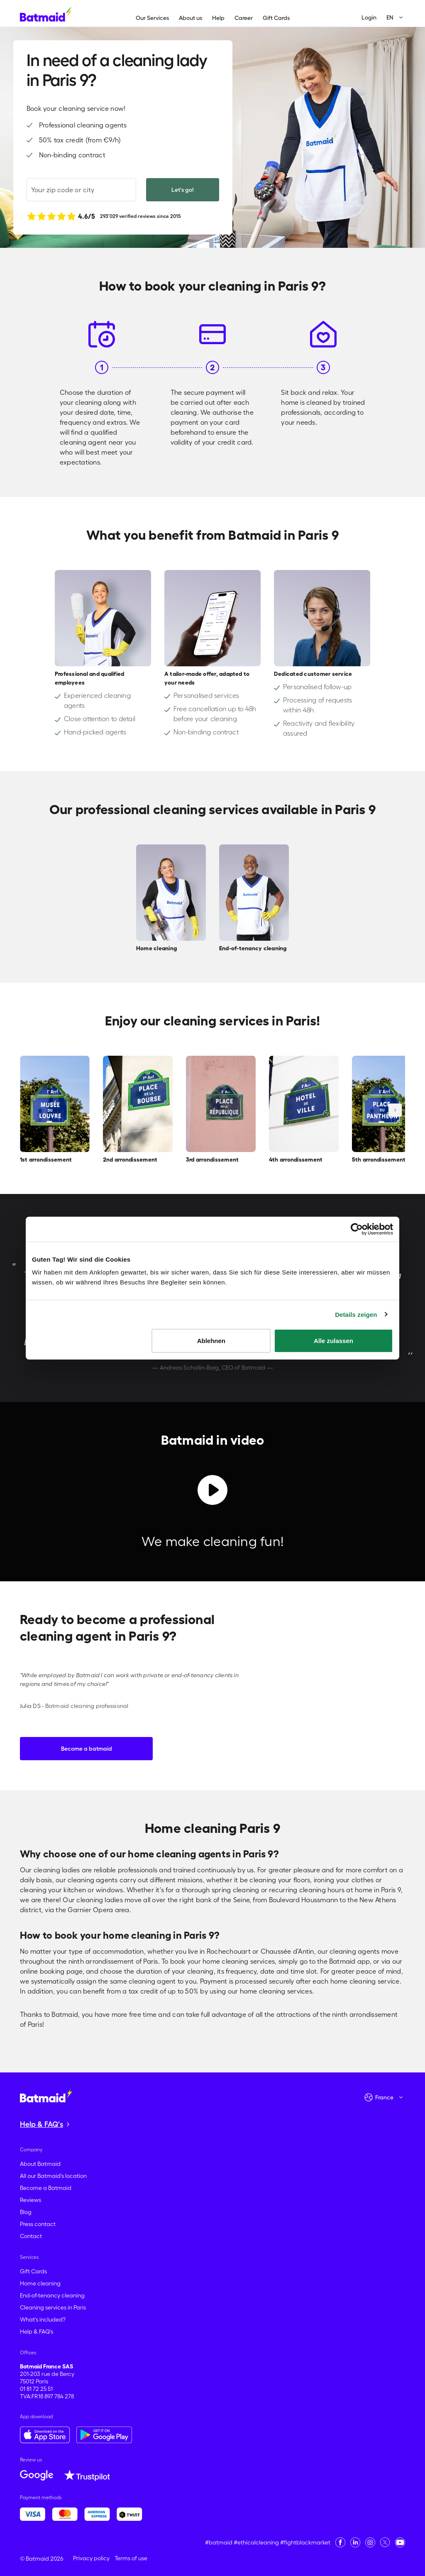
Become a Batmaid (45, 2188)
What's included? (43, 2319)
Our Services (152, 18)
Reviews (30, 2200)
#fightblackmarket (305, 2542)
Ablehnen (211, 1340)
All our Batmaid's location (53, 2175)
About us (190, 18)
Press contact (38, 2224)
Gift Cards (276, 18)
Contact (31, 2236)
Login (368, 17)
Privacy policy (91, 2558)
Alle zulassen (333, 1340)
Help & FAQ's (36, 2331)
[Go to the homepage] (46, 2094)
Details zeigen (356, 1314)
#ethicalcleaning (256, 2542)
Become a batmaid (86, 1748)
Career (243, 18)
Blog (26, 2212)
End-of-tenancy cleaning (52, 2295)
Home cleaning (40, 2283)
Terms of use (131, 2558)
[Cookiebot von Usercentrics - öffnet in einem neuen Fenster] (356, 1229)
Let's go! (182, 189)
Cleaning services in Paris (53, 2307)
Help (218, 18)
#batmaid (218, 2542)
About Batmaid (40, 2163)
